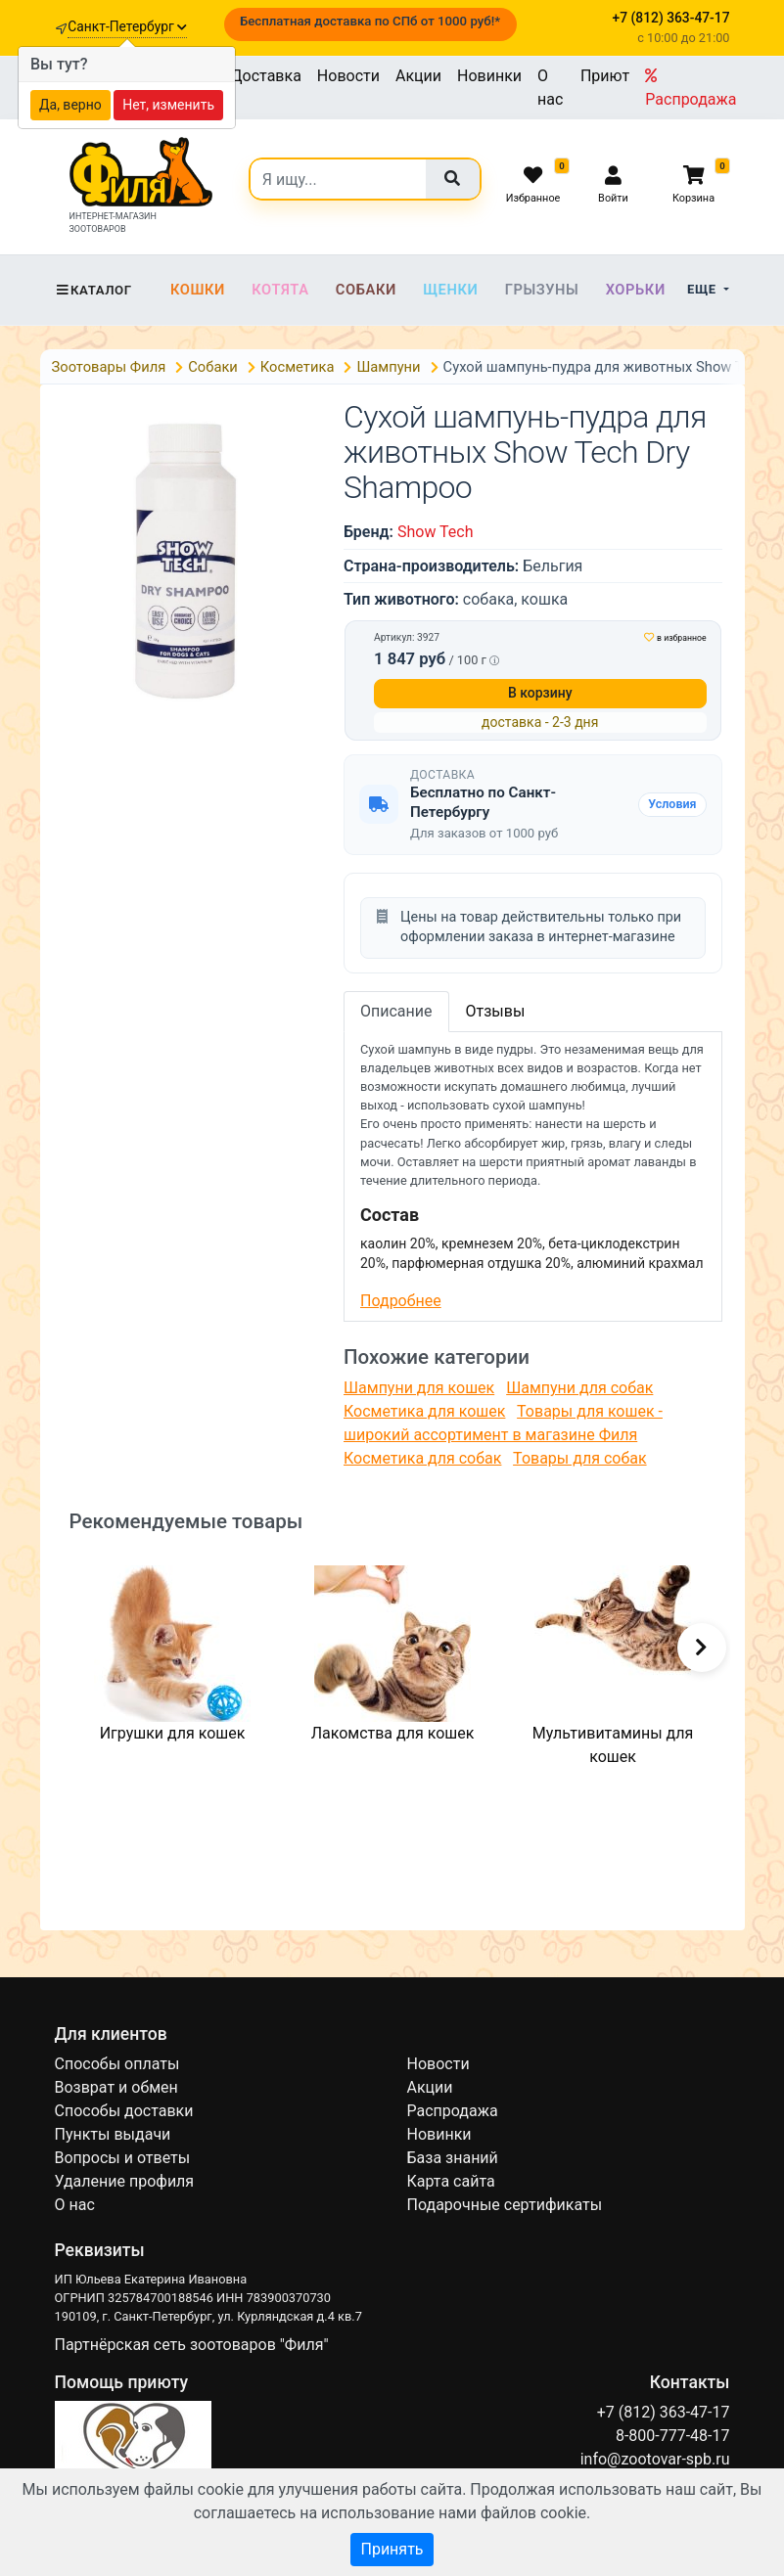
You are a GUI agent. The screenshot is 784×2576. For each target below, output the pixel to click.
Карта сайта (451, 2181)
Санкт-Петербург (127, 26)
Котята (280, 289)
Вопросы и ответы (123, 2157)
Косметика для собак (422, 1458)
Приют (604, 76)
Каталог (93, 290)
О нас (550, 88)
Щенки (450, 289)
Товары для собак (579, 1458)
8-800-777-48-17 (673, 2435)
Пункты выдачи (113, 2134)
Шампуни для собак (579, 1387)
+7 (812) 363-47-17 (663, 2412)
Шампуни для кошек (419, 1387)
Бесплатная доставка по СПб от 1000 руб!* (370, 21)
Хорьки (636, 289)
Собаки (366, 289)
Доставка (266, 76)
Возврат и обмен (116, 2087)
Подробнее (400, 1300)
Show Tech (435, 531)
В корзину (540, 692)
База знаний (452, 2157)
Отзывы (496, 1011)
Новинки (489, 76)
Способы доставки (124, 2110)
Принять (391, 2549)
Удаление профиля (125, 2181)
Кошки (197, 289)
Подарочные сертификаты (505, 2204)
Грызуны (542, 289)
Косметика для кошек (424, 1411)
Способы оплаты (117, 2064)
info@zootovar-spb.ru (655, 2459)
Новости (348, 76)
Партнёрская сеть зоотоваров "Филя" (192, 2344)
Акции (418, 76)
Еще (703, 289)
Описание (396, 1011)
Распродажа (690, 88)
